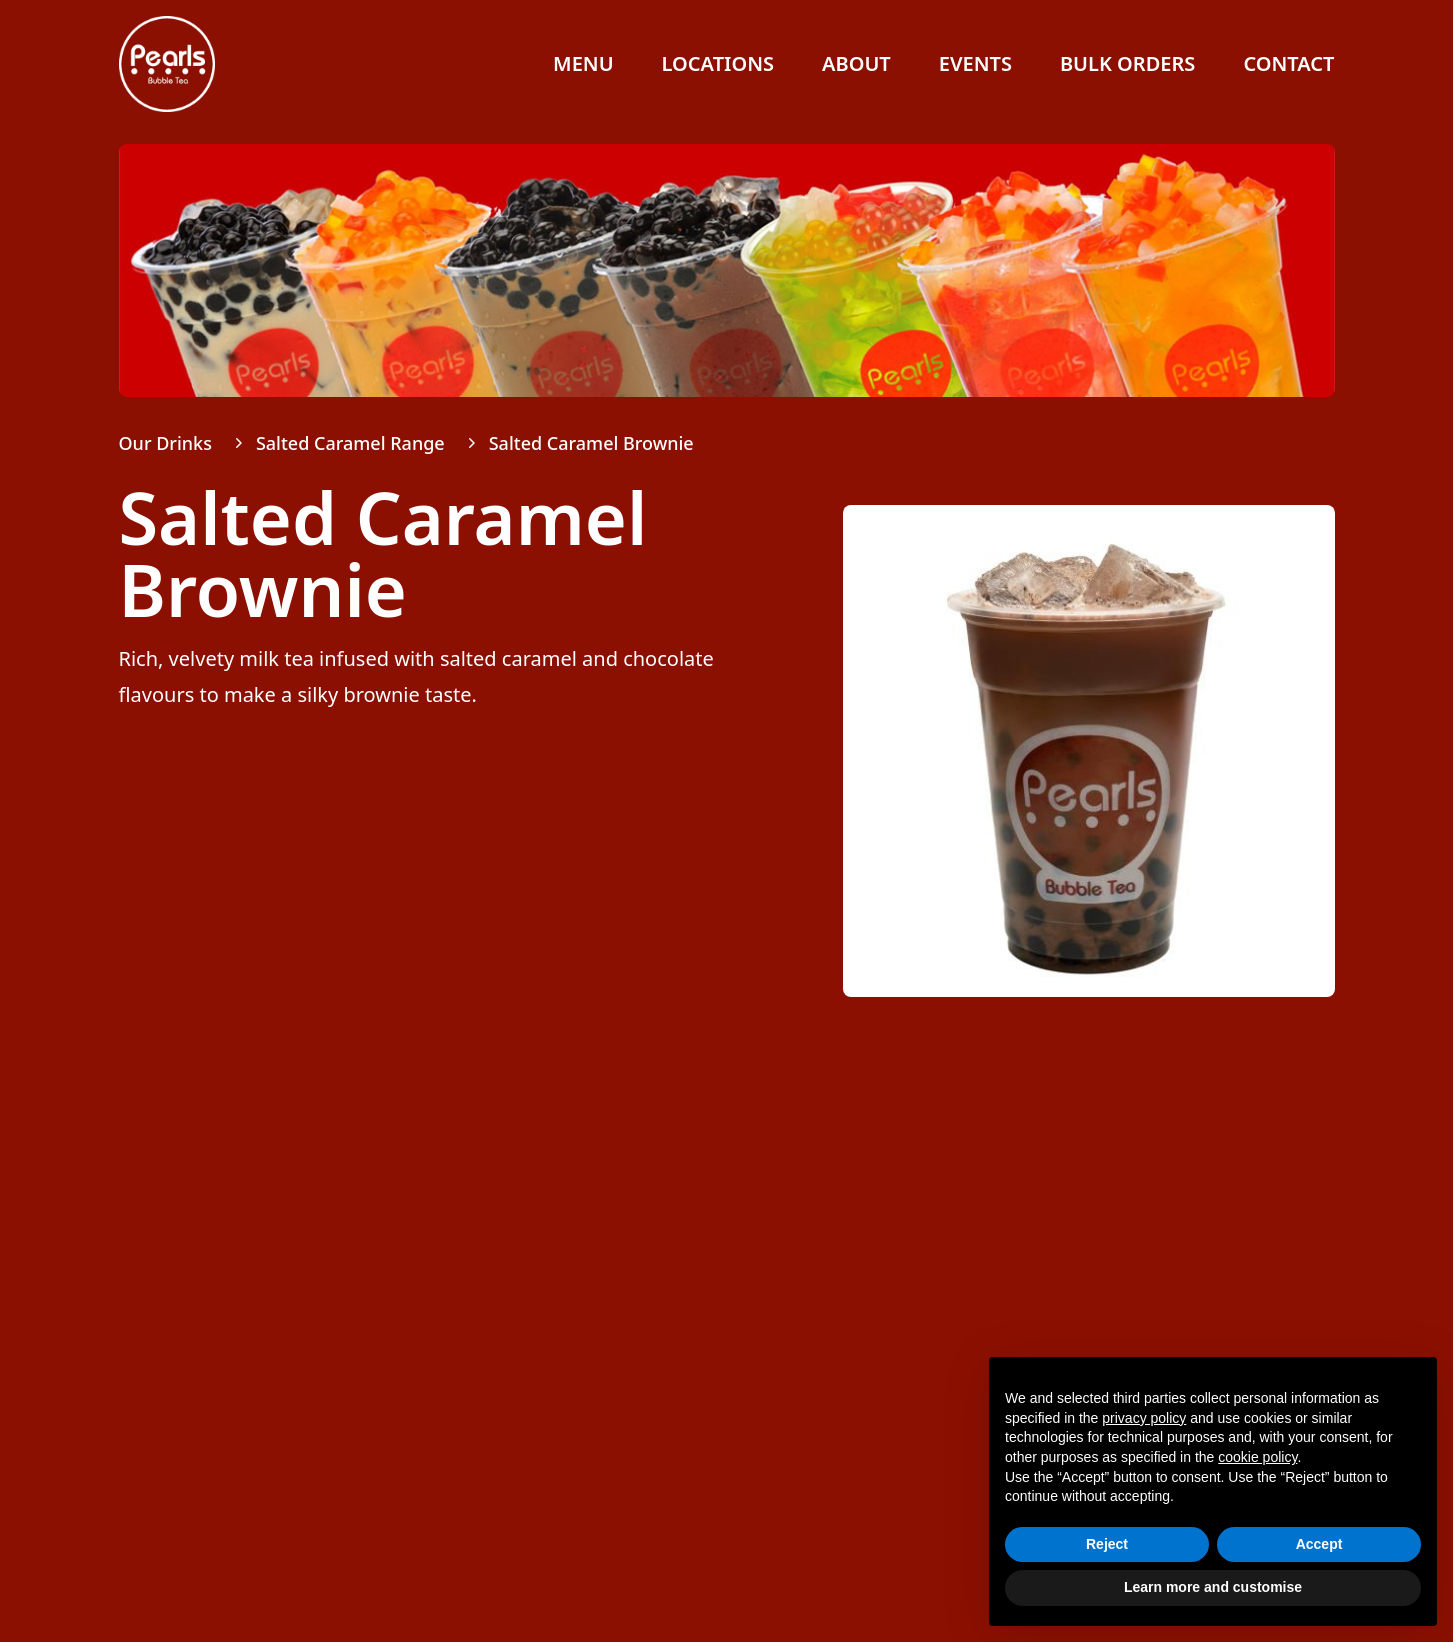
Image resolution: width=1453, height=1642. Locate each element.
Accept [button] (1319, 1544)
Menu (583, 63)
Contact (1288, 63)
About (856, 63)
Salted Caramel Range (350, 443)
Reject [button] (1107, 1544)
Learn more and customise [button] (1213, 1587)
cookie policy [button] (1257, 1457)
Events (975, 63)
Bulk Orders (1127, 63)
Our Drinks (165, 443)
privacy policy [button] (1144, 1418)
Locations (718, 63)
